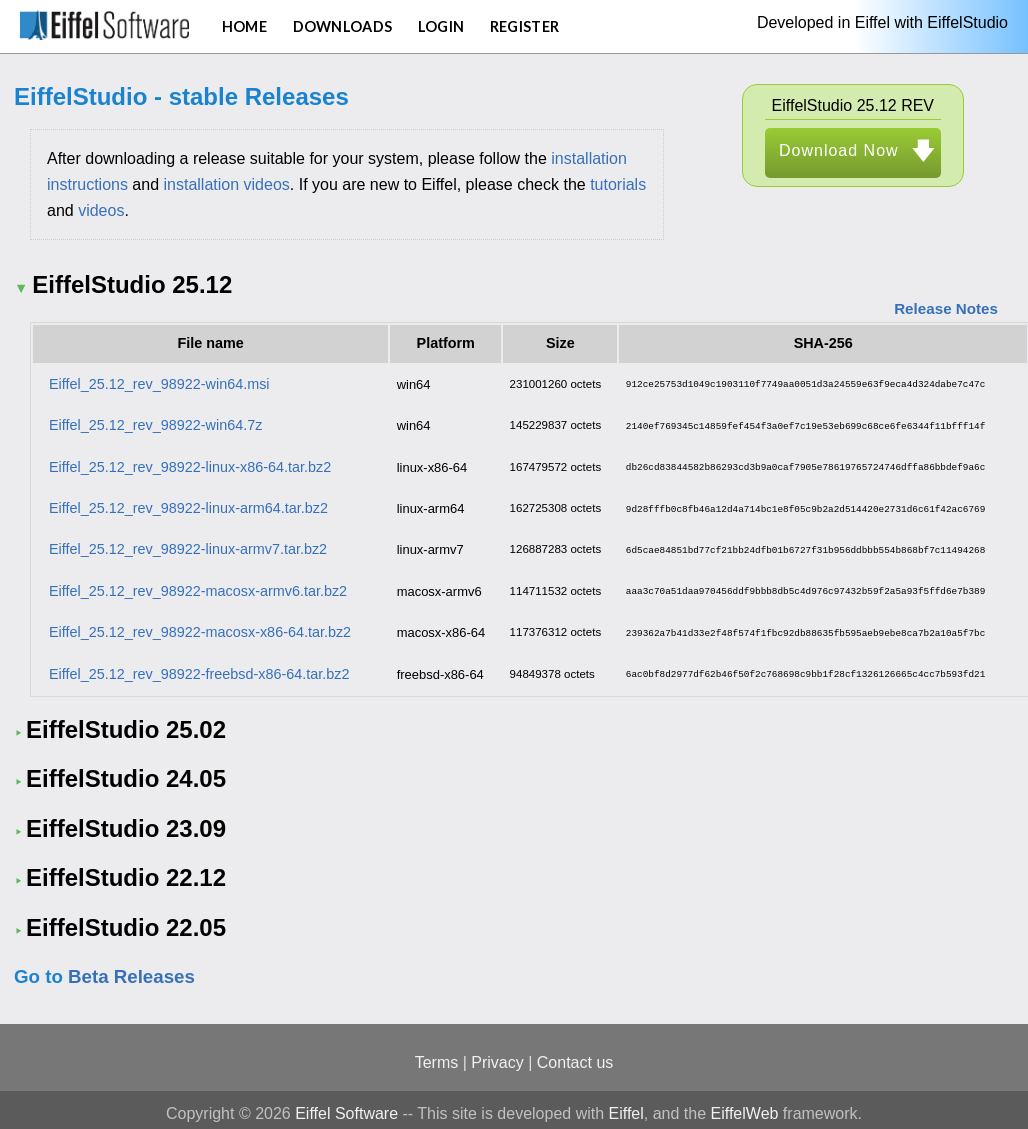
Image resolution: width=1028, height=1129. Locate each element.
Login (441, 26)
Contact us (575, 1054)
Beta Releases (131, 968)
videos (101, 210)
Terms (437, 1054)
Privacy (497, 1054)
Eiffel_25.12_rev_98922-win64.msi (159, 383)
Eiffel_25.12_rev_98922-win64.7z (155, 424)
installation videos (227, 184)
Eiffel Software (346, 1105)
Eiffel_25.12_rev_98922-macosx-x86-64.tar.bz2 (200, 626)
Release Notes (946, 308)
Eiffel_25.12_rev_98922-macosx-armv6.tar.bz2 (198, 585)
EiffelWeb (745, 1105)
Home (244, 26)
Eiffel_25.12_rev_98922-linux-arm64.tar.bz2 (188, 505)
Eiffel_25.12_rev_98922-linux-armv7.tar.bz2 (188, 545)
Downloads (343, 26)
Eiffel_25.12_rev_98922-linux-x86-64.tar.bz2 (190, 464)
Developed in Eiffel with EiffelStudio (882, 22)
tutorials (618, 184)
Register (524, 26)
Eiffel (626, 1105)
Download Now (839, 150)
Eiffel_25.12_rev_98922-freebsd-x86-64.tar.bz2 (199, 666)
